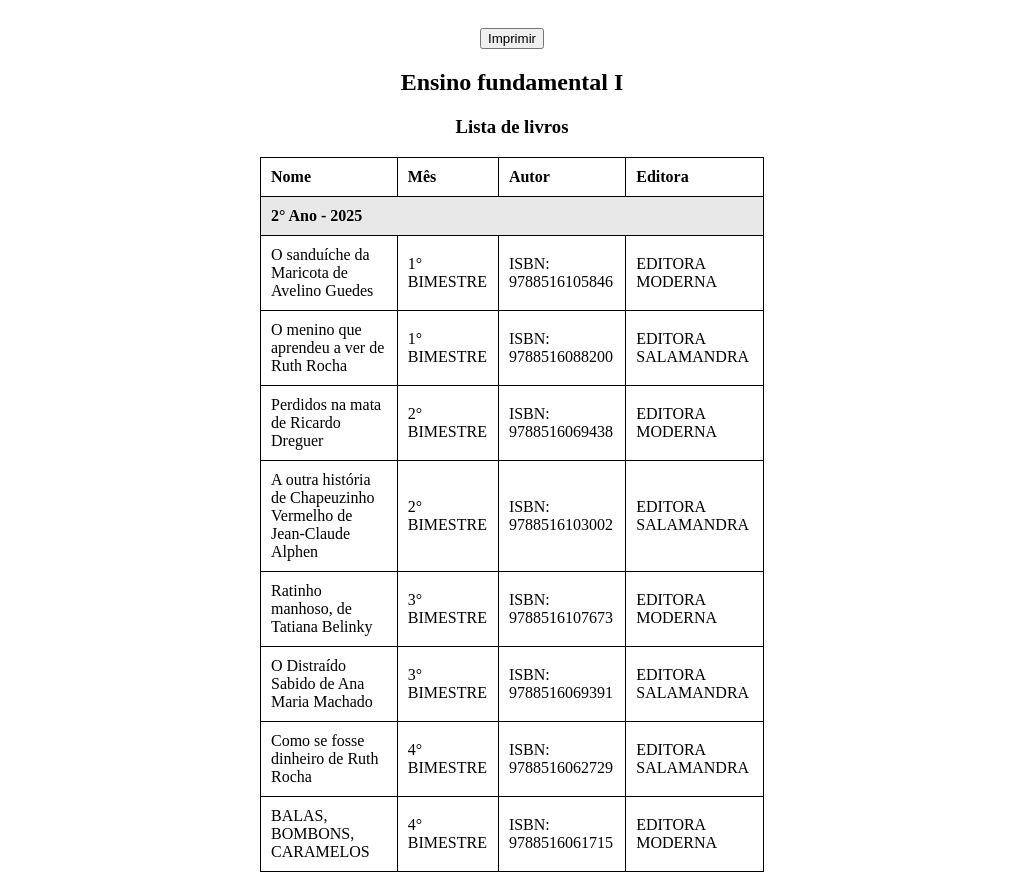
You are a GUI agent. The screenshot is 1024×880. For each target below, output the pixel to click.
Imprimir (512, 38)
